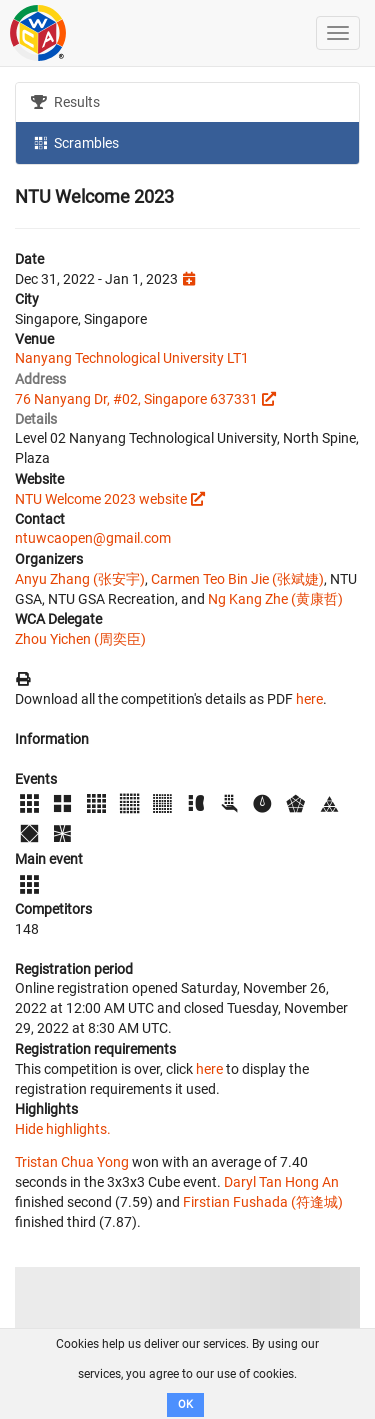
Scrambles (75, 142)
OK (185, 1404)
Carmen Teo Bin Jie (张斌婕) (237, 579)
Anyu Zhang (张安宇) (80, 579)
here (309, 699)
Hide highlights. (63, 1129)
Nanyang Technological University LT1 (132, 358)
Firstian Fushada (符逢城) (263, 1202)
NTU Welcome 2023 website (101, 499)
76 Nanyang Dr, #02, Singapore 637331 (136, 399)
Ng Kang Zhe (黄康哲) (275, 599)
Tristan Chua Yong (72, 1162)
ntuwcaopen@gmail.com (93, 538)
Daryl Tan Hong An (281, 1182)
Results (65, 102)
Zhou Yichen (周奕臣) (80, 639)
